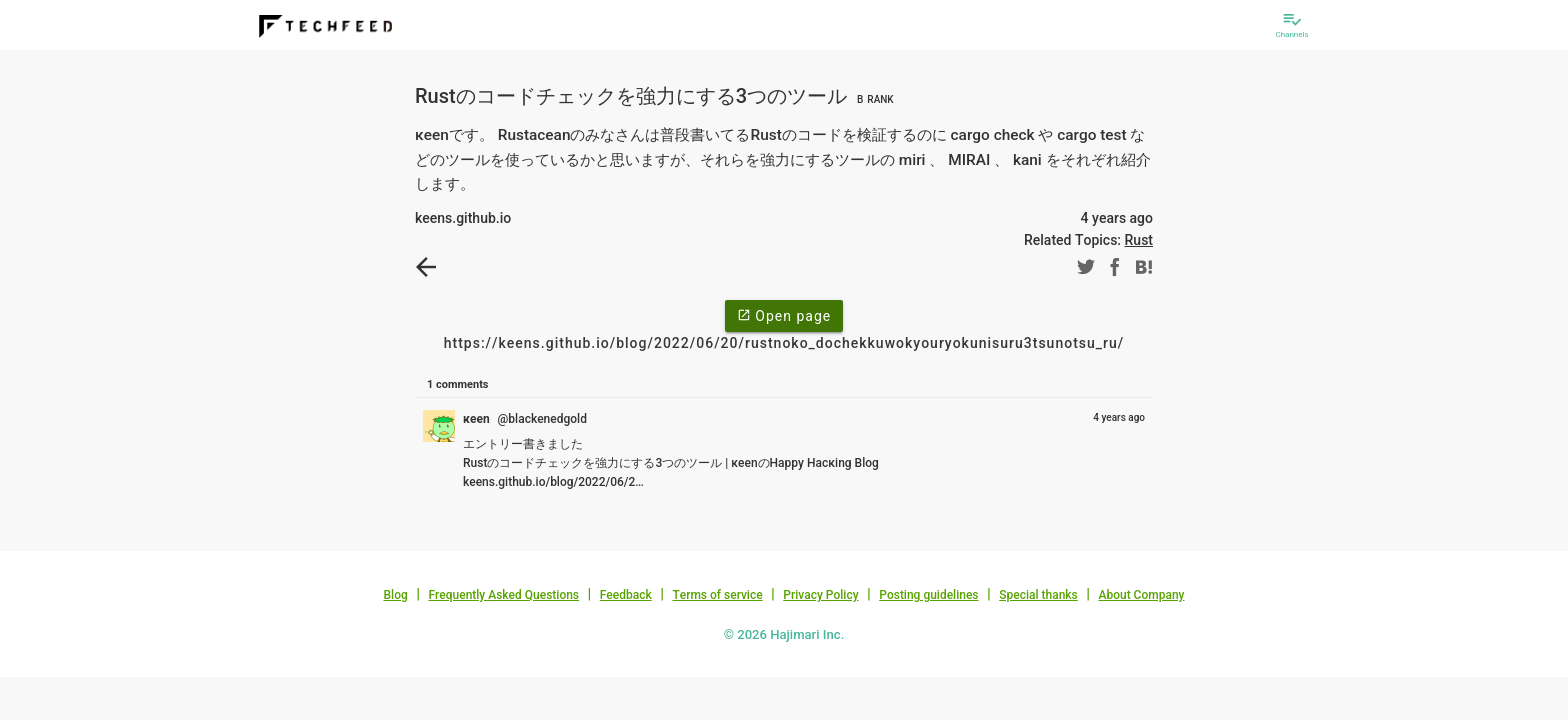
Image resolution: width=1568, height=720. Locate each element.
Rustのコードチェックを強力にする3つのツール (657, 96)
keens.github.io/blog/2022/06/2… (553, 482)
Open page (784, 315)
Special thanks (1038, 595)
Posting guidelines (928, 595)
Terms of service (717, 595)
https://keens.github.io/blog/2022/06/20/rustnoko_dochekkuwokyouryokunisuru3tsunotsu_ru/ (784, 343)
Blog (396, 595)
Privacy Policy (820, 595)
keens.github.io (463, 218)
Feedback (626, 595)
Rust (1139, 240)
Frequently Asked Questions (503, 595)
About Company (1141, 595)
